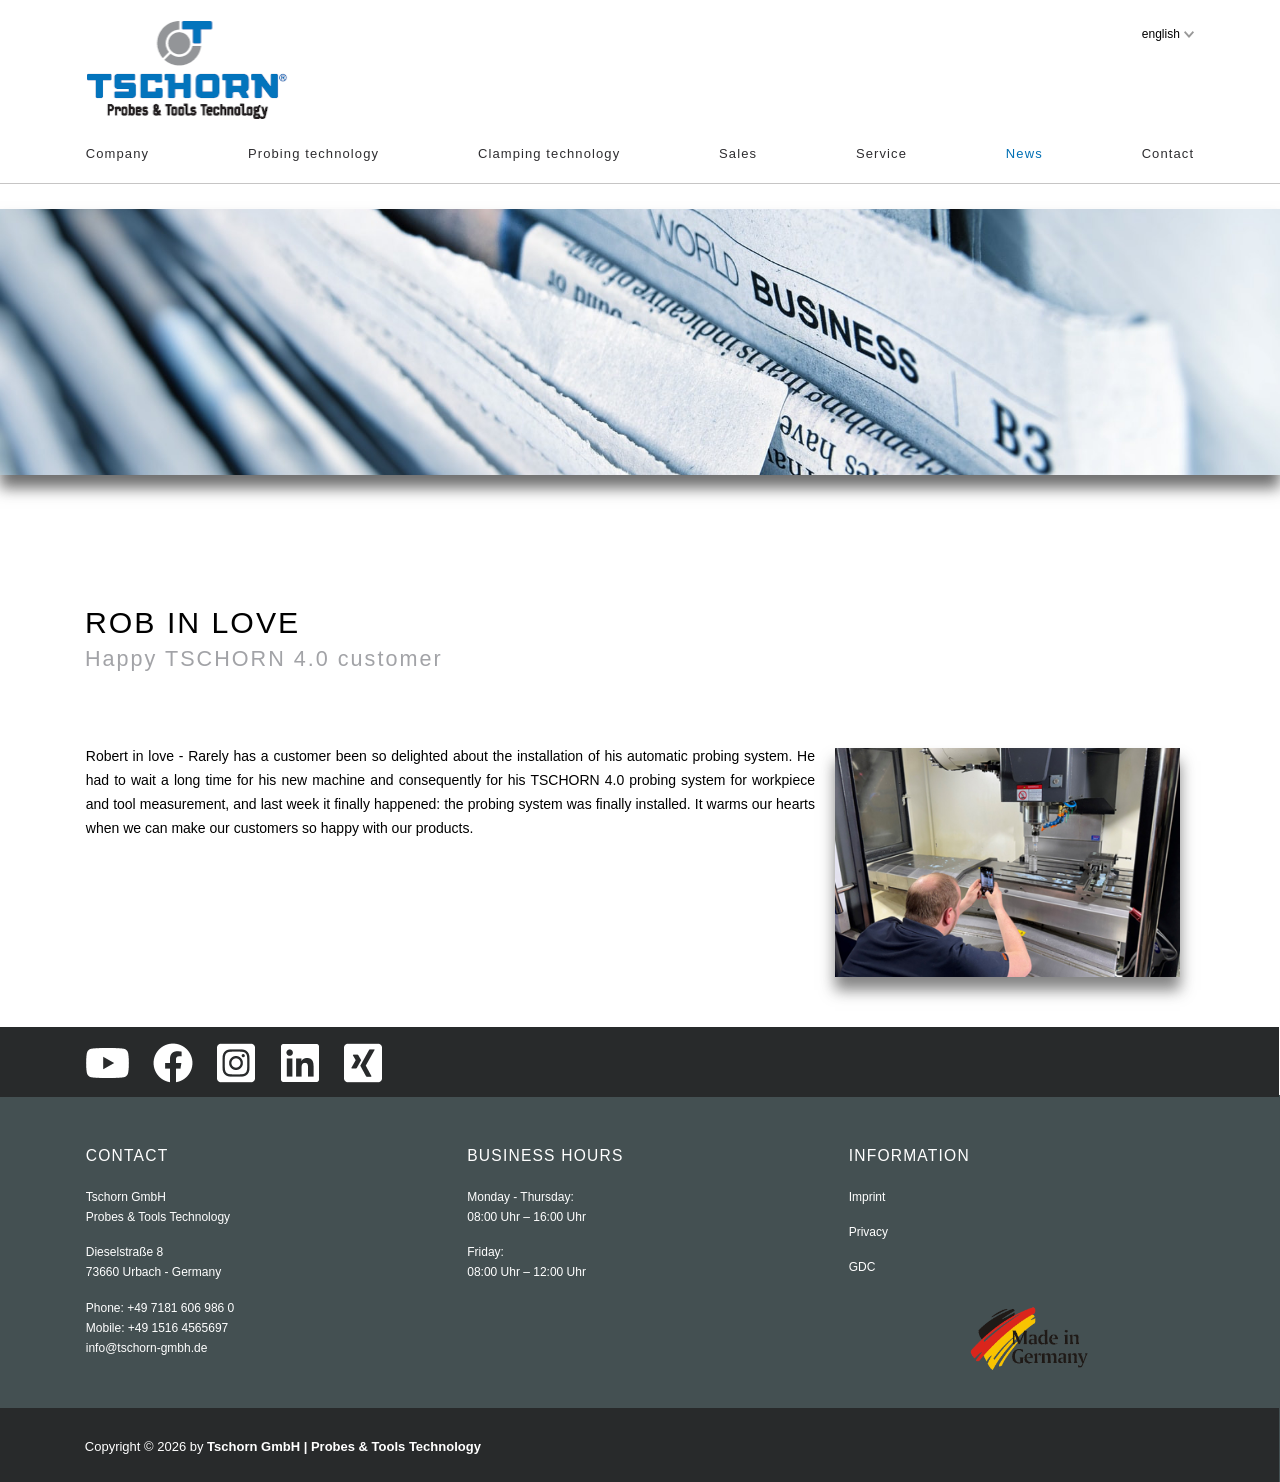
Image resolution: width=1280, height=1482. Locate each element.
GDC (862, 1267)
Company (117, 153)
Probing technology (313, 153)
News (1024, 153)
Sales (738, 153)
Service (881, 153)
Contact (1168, 153)
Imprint (867, 1197)
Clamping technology (549, 153)
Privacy (868, 1232)
